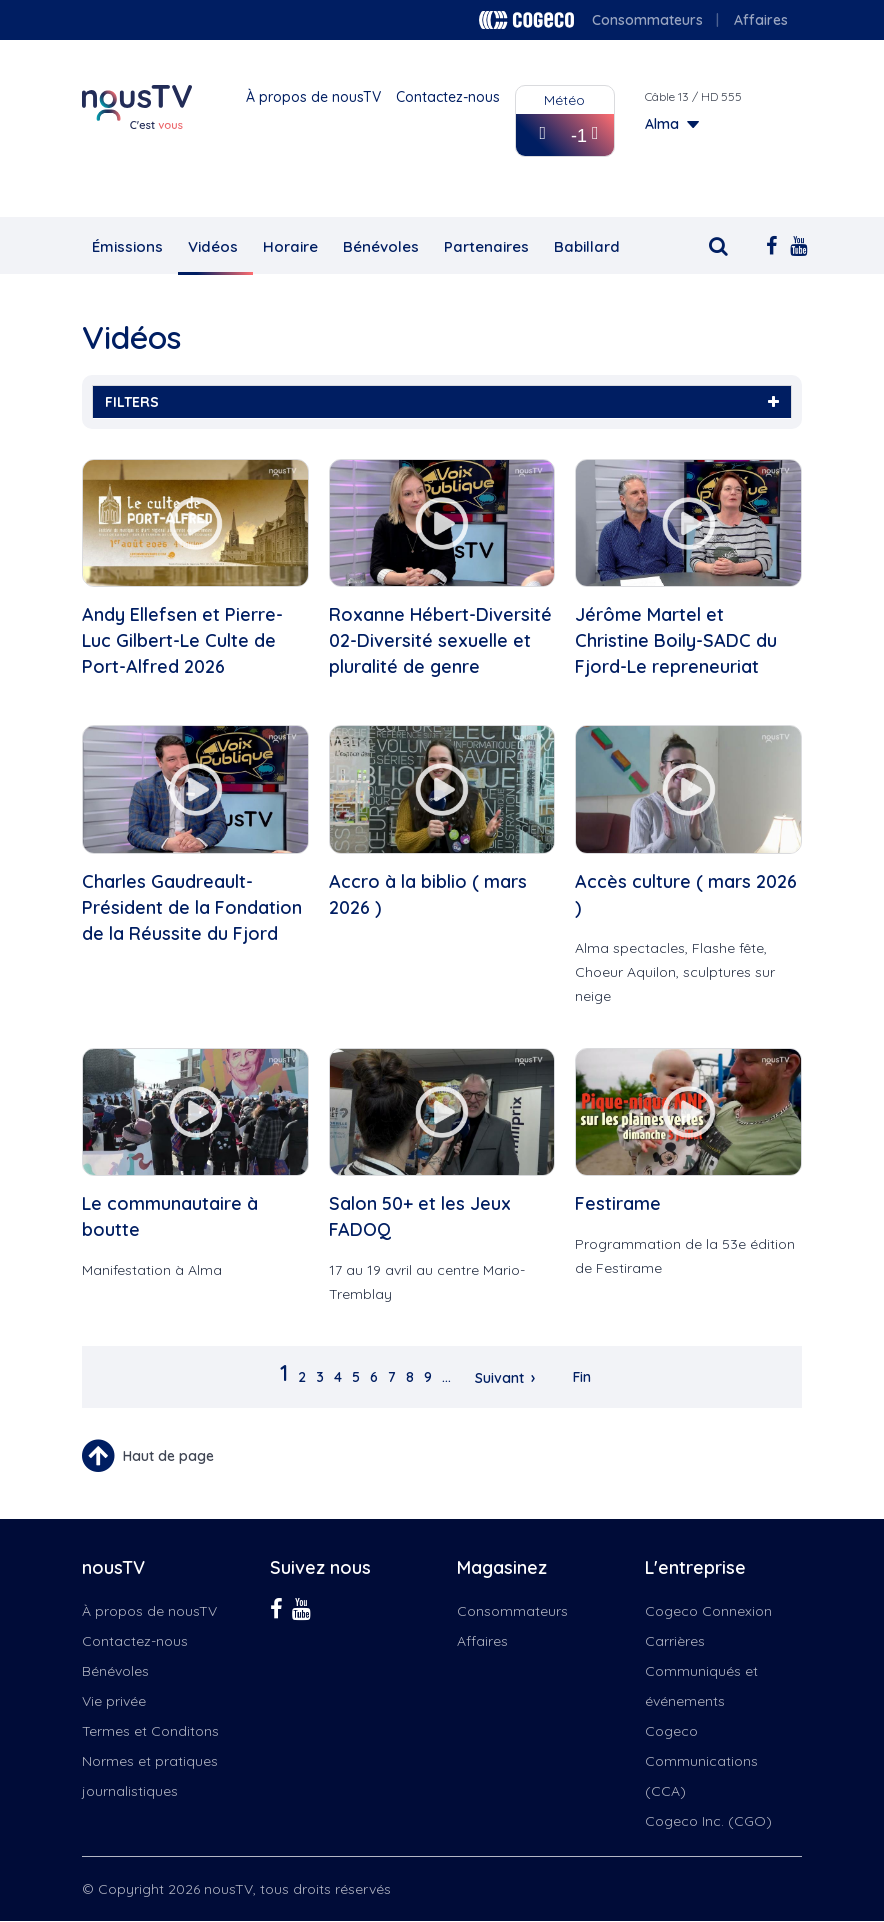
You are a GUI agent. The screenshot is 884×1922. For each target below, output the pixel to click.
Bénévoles (381, 246)
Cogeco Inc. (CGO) (708, 1821)
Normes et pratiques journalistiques (150, 1776)
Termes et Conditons (150, 1731)
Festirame (618, 1203)
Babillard (587, 246)
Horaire (290, 246)
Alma (662, 124)
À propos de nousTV (313, 97)
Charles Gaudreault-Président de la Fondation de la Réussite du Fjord (192, 907)
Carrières (675, 1641)
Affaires (761, 20)
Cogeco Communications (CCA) (701, 1761)
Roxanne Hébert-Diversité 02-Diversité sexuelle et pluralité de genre (440, 640)
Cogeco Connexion (708, 1611)
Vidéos (213, 246)
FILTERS (442, 402)
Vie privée (114, 1701)
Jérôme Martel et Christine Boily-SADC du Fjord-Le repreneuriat (676, 640)
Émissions (127, 246)
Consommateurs (647, 20)
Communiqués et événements (701, 1686)
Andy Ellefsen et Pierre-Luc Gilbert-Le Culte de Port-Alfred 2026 (182, 640)
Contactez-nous (448, 97)
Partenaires (486, 246)
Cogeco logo (526, 20)
